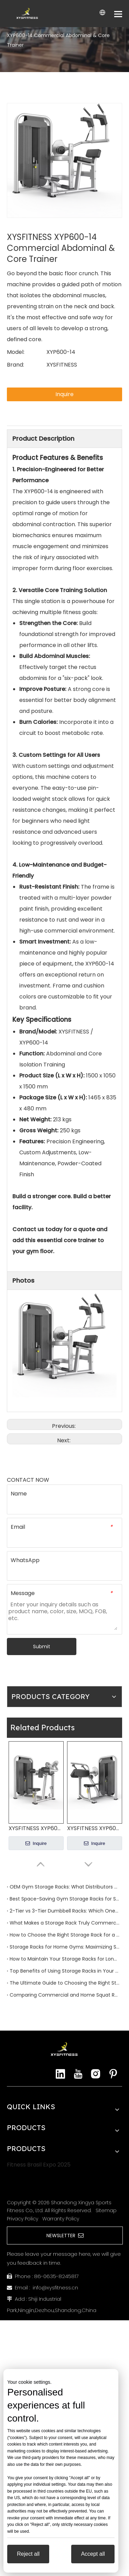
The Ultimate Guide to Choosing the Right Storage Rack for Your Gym (64, 1982)
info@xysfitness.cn (55, 2287)
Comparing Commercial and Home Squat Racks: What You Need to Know (64, 1994)
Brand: (15, 365)
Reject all (28, 2554)
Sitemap (106, 2210)
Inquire (64, 394)
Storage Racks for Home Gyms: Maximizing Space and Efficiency (64, 1946)
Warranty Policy (60, 2218)
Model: (15, 352)
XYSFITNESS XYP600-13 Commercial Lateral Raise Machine (36, 1828)
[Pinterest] (113, 2074)
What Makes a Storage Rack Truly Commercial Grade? (64, 1922)
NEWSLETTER (65, 2235)
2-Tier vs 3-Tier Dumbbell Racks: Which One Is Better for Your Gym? (64, 1910)
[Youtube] (78, 2074)
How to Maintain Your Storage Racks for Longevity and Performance (64, 1958)
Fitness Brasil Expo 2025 (39, 2165)
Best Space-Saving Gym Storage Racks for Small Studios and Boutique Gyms (64, 1898)
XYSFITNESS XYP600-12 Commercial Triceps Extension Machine (94, 1828)
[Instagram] (95, 2074)
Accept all (93, 2554)
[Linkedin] (60, 2074)
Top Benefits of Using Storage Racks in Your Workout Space (64, 1970)
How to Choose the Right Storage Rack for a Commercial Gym (64, 1934)
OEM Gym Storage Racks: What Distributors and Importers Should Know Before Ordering (64, 1886)
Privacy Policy (22, 2218)
